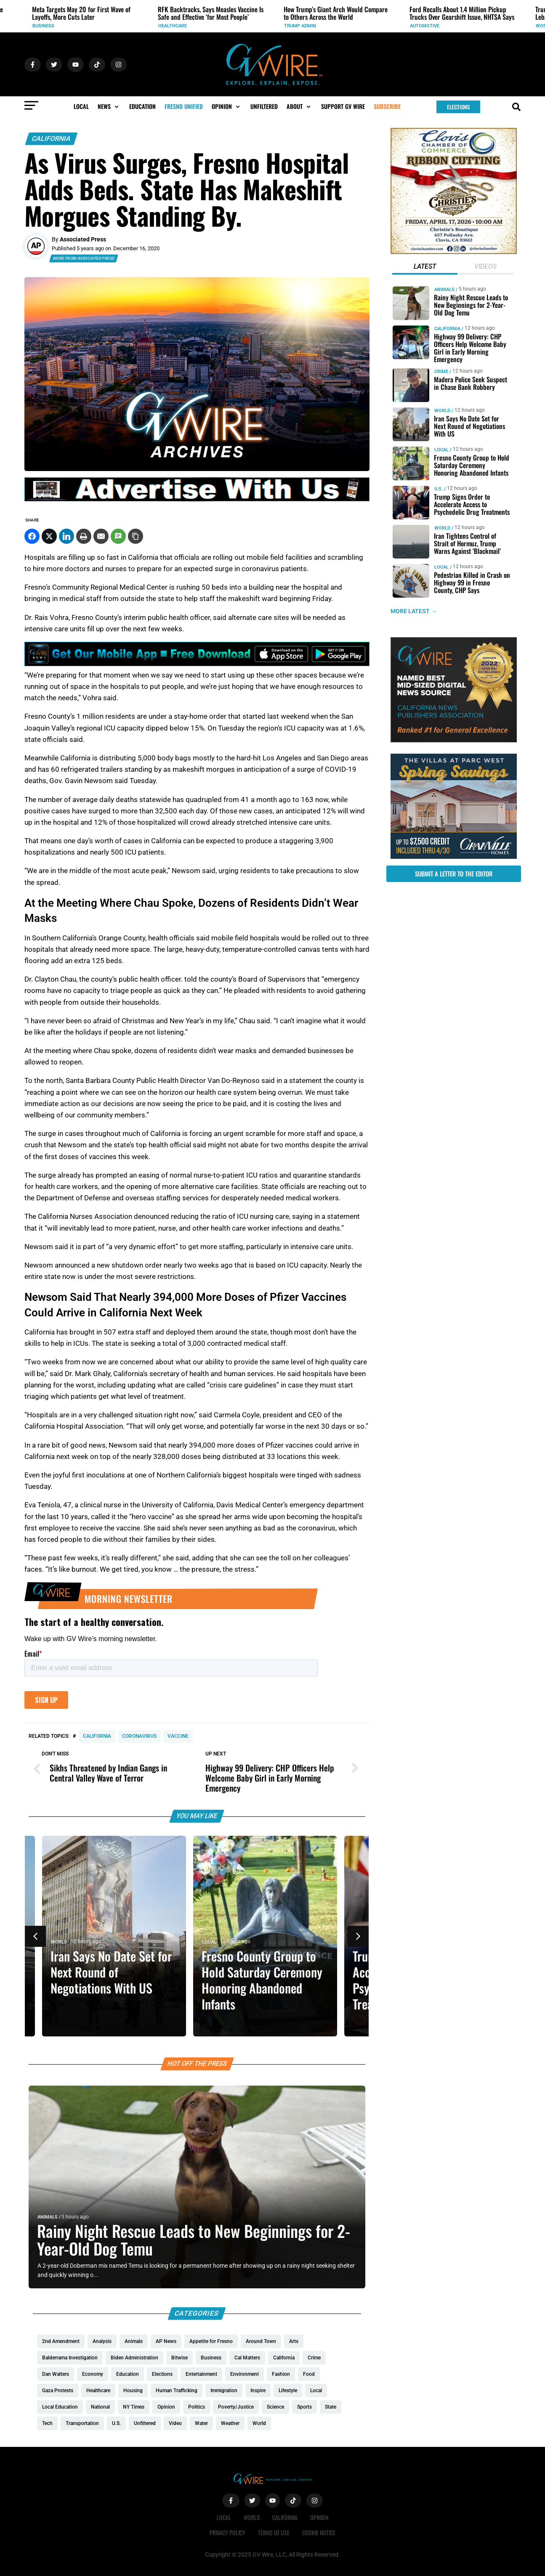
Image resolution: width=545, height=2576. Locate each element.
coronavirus (139, 1736)
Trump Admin (426, 26)
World (66, 1942)
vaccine (178, 1736)
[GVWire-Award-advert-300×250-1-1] (454, 740)
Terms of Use (274, 2532)
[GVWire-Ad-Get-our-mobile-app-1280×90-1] (197, 663)
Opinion (319, 2517)
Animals (47, 2217)
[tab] (424, 267)
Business (169, 26)
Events (41, 26)
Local (217, 1942)
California (51, 139)
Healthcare (298, 26)
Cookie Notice (318, 2532)
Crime (441, 371)
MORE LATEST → (414, 611)
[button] (109, 106)
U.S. (438, 489)
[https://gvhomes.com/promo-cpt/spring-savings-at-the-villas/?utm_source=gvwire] (454, 856)
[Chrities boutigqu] (454, 252)
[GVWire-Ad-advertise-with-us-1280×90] (197, 499)
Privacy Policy (227, 2532)
